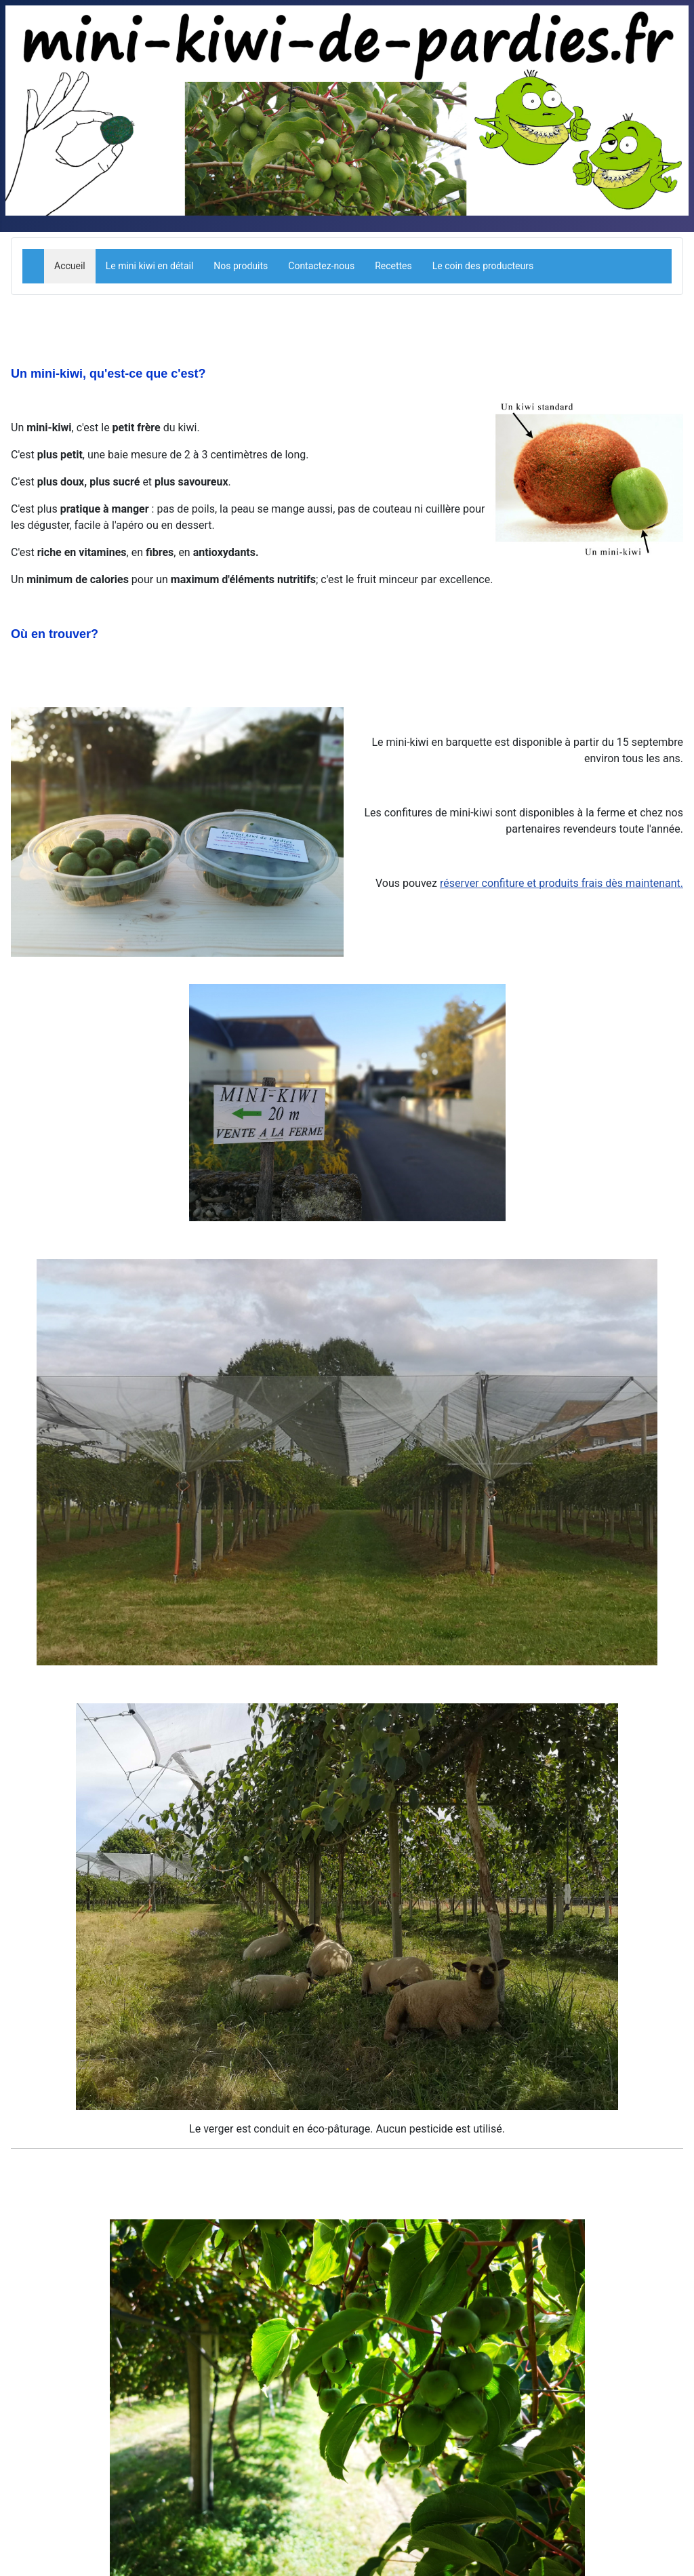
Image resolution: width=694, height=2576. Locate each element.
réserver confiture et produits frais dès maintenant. (561, 883)
